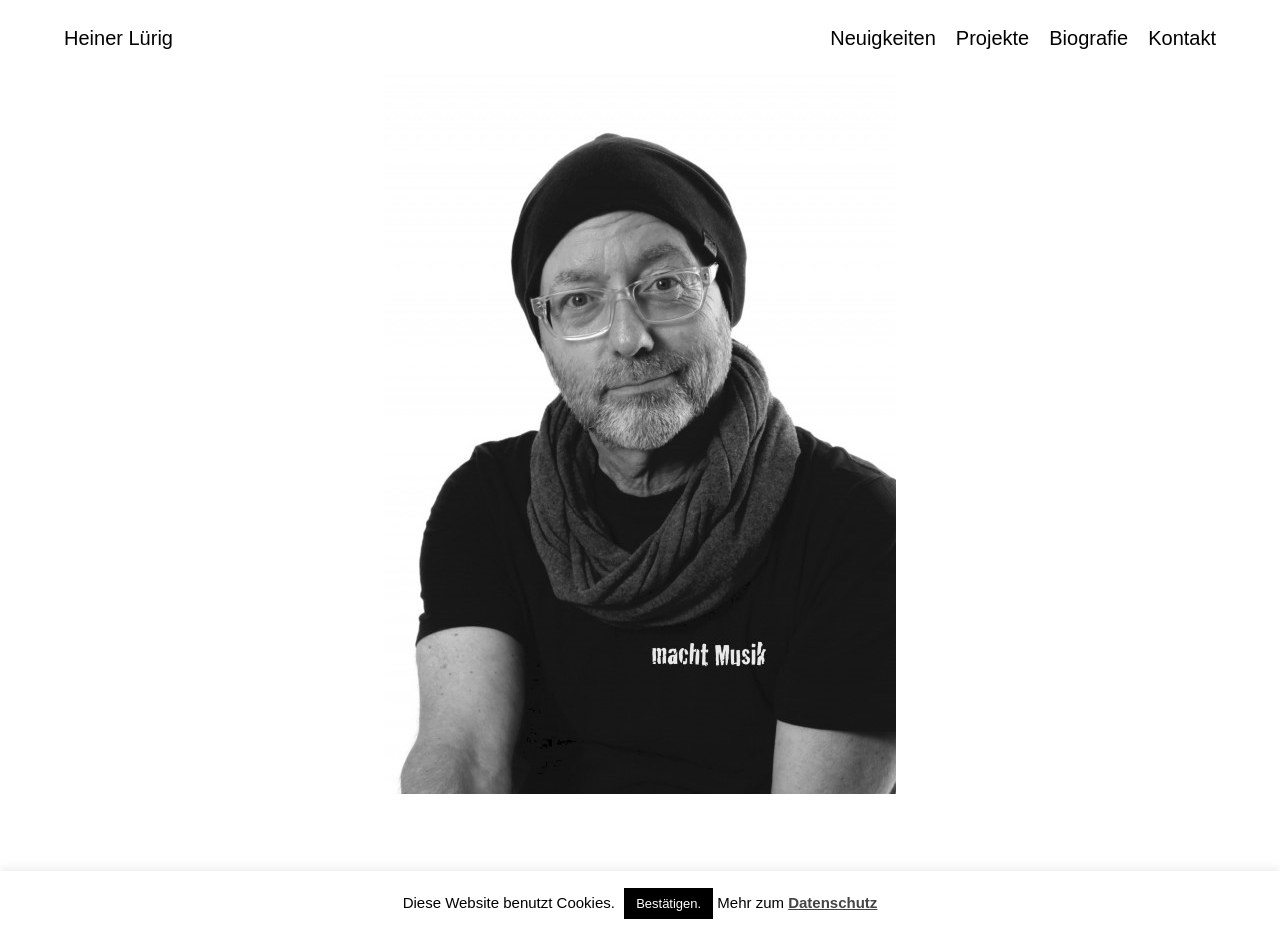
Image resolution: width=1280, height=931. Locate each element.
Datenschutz (832, 902)
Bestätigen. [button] (668, 903)
